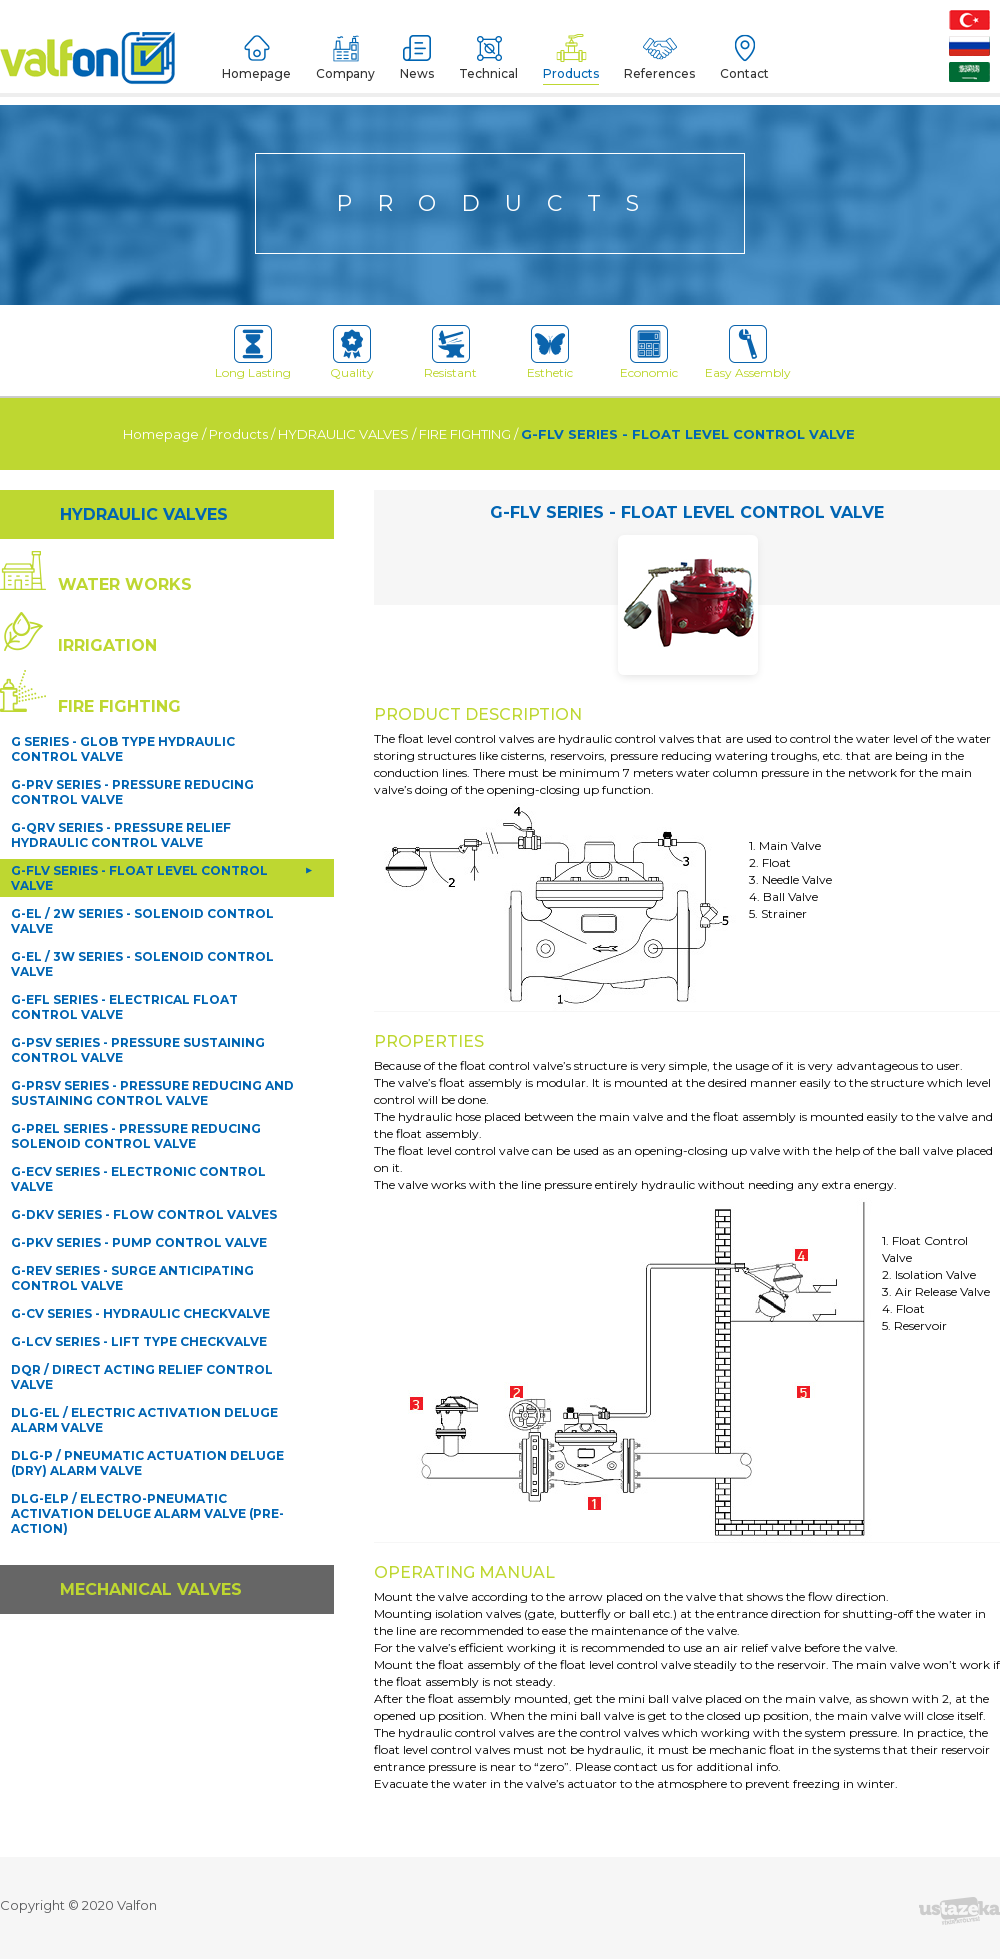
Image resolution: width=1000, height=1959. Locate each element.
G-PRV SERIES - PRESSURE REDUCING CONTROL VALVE (132, 668)
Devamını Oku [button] (401, 1927)
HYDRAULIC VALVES (343, 310)
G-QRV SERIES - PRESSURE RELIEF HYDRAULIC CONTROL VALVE (121, 711)
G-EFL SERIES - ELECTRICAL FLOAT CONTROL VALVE (124, 883)
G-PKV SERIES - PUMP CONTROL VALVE (139, 1118)
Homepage (161, 310)
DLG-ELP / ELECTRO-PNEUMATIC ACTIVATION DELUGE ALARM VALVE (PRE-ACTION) (147, 1389)
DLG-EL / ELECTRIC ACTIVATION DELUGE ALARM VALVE (144, 1296)
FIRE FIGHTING (465, 310)
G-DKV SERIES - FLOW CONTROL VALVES (144, 1090)
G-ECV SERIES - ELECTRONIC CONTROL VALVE (138, 1055)
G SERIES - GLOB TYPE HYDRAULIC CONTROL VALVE (123, 625)
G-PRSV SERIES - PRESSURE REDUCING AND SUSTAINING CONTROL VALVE (152, 969)
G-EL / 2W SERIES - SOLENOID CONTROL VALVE (142, 797)
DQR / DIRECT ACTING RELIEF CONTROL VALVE (142, 1253)
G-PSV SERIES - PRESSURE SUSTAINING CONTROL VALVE (138, 926)
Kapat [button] (938, 1916)
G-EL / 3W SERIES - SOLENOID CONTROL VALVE (142, 840)
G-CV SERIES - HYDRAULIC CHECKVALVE (140, 1189)
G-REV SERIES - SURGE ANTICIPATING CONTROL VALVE (132, 1154)
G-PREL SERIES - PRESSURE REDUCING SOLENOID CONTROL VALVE (136, 1012)
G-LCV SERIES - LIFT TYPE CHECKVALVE (139, 1217)
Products (238, 310)
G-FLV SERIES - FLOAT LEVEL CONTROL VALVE (688, 310)
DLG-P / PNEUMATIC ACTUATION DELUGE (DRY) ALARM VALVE (147, 1339)
